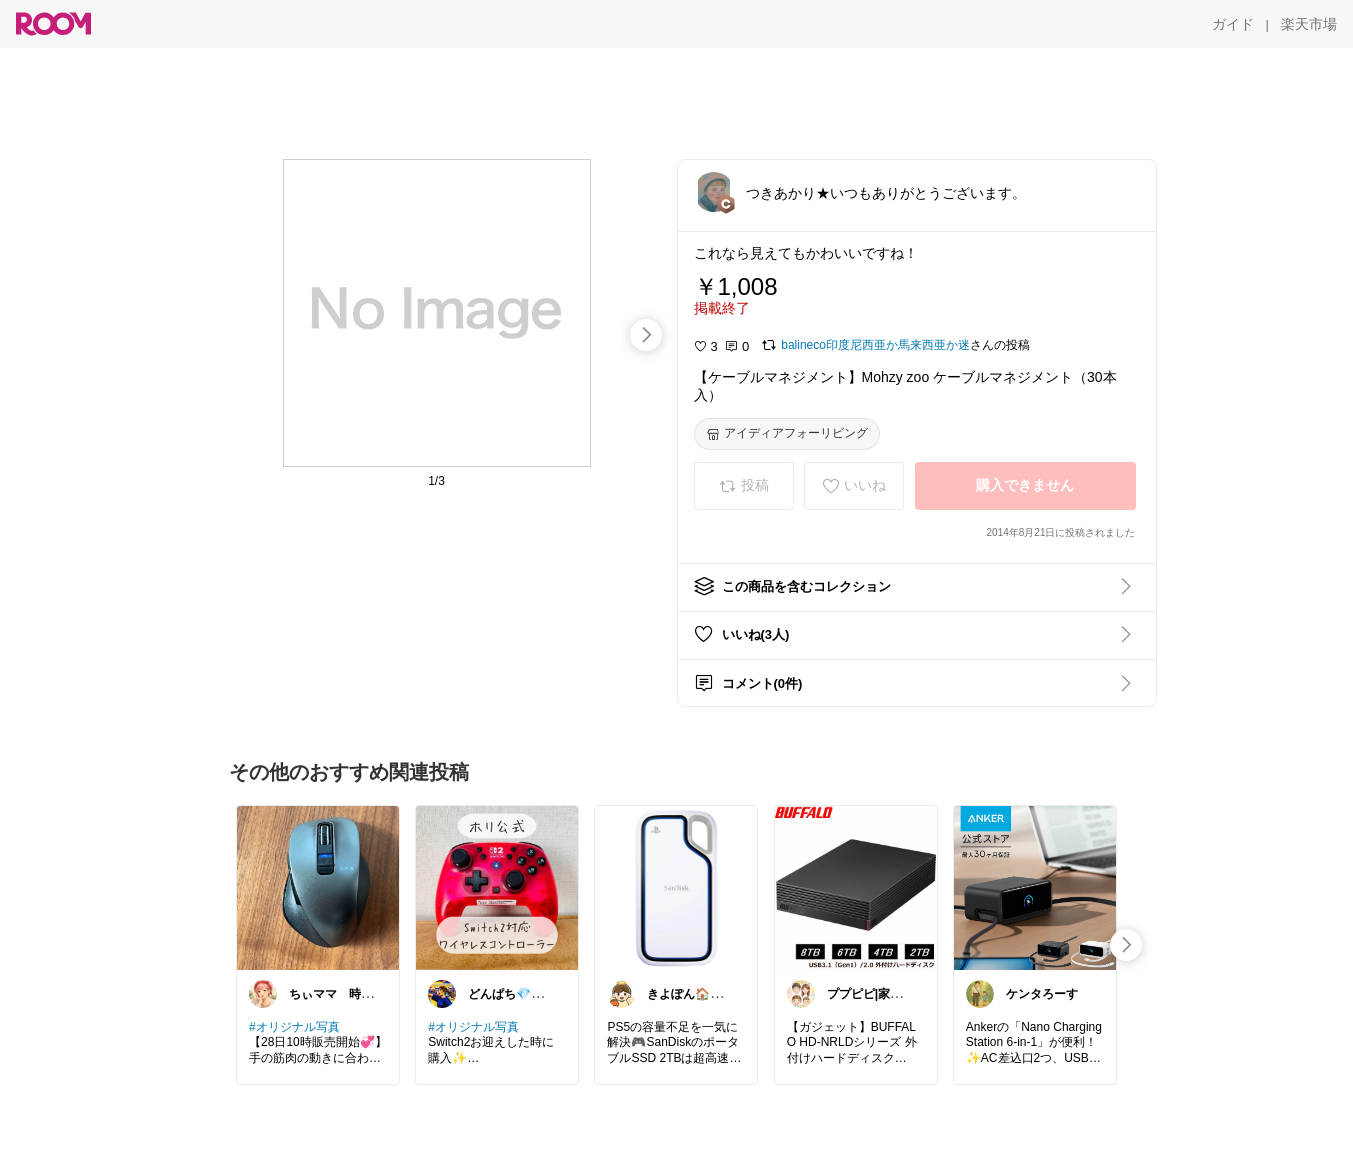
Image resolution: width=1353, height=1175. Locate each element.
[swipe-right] (646, 335)
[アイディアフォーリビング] (787, 434)
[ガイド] (1233, 24)
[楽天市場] (1309, 24)
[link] (318, 887)
